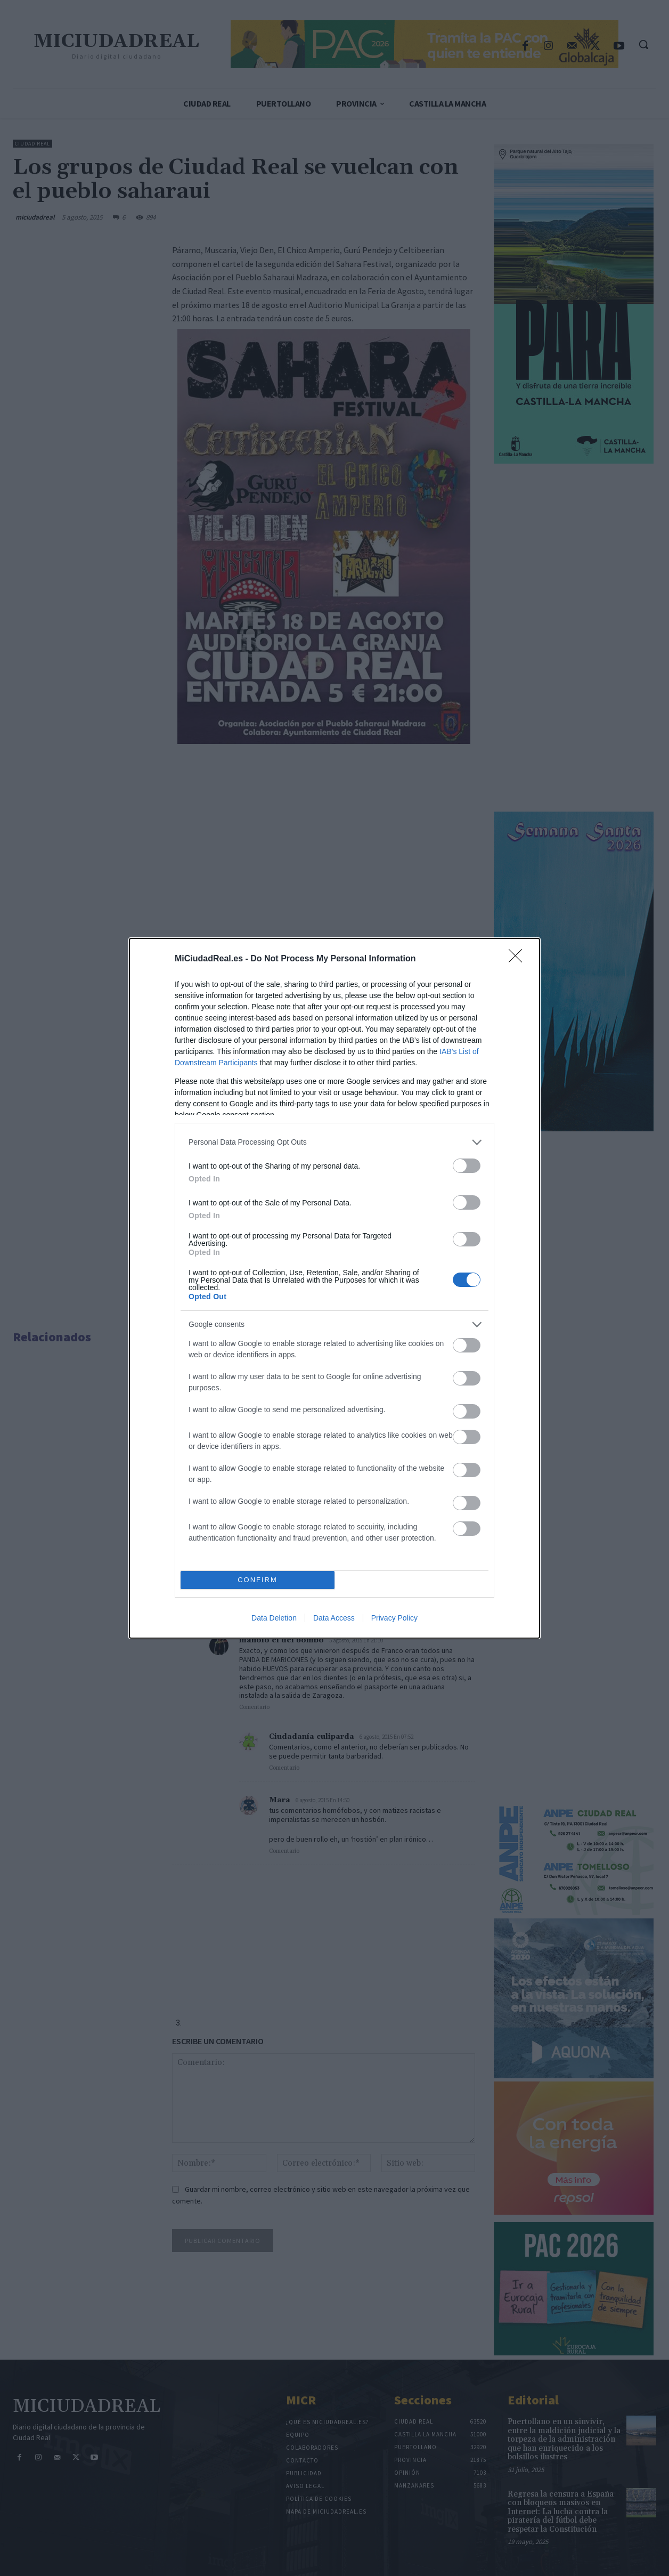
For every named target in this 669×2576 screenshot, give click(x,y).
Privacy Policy (394, 1618)
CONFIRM (258, 1580)
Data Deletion (274, 1618)
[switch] (466, 1166)
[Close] (519, 959)
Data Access (334, 1618)
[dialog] (334, 1288)
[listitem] (334, 1142)
